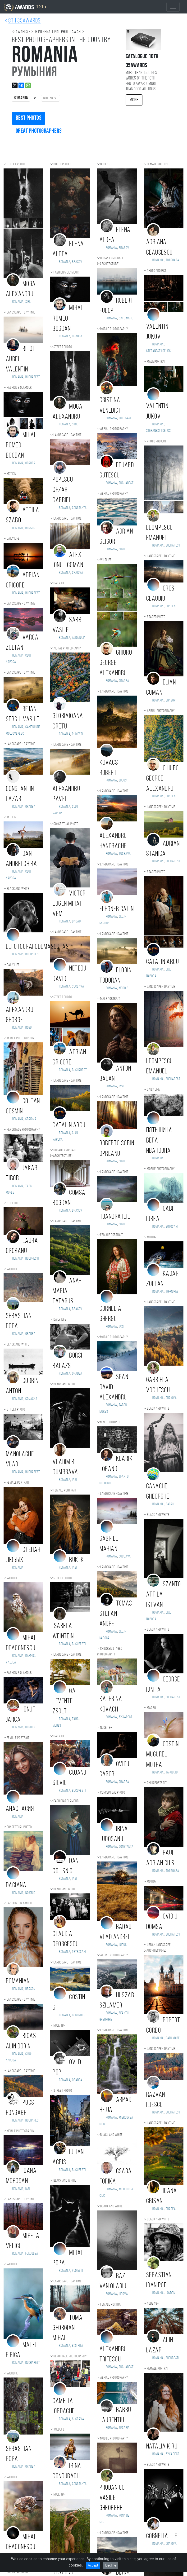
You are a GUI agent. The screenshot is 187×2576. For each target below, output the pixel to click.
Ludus (123, 780)
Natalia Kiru (162, 2446)
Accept (93, 2565)
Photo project (63, 164)
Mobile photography (21, 1038)
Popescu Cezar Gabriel (63, 490)
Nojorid (30, 1893)
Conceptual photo (19, 1827)
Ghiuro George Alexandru (116, 663)
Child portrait (157, 1783)
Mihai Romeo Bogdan (20, 445)
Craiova (30, 1119)
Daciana (16, 1885)
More (134, 100)
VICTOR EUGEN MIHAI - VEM (69, 903)
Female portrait (18, 1483)
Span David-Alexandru (114, 1387)
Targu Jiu (172, 1772)
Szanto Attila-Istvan (163, 1594)
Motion (11, 474)
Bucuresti (32, 1259)
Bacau (170, 1504)
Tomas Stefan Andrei (116, 1614)
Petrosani (79, 1952)
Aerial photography (67, 648)
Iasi (27, 2189)
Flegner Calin (117, 909)
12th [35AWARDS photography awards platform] (25, 7)
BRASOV (77, 1211)
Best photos (29, 118)
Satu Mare (126, 318)
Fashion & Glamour (19, 388)
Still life (13, 1203)
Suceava (78, 2419)
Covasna (31, 1399)
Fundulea (31, 2254)
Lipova (123, 2294)
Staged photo (156, 617)
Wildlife (12, 1269)
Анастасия (20, 1809)
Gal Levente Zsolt (65, 1701)
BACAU (76, 921)
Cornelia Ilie (162, 2536)
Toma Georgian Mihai (67, 2328)
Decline (110, 2565)
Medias (123, 988)
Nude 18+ (59, 2026)
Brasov (30, 528)
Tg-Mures (172, 1292)
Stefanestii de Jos (158, 351)
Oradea (30, 463)
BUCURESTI (79, 2170)
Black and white (18, 889)
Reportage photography (23, 1130)
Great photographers (39, 131)
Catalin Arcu (69, 1125)
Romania (21, 98)
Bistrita (77, 2346)
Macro (151, 1708)
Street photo (16, 164)
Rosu (28, 1028)
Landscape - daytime (21, 312)
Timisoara (172, 260)
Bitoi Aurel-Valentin (20, 359)
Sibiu (28, 302)
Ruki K (76, 1560)
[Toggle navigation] (173, 7)
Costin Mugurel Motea (162, 1754)
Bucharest (32, 377)
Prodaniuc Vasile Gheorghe (112, 2498)
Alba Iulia (79, 638)
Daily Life (13, 539)
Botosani (125, 418)
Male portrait (110, 999)
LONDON (170, 2293)
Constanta (79, 508)
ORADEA (124, 1782)
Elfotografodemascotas (37, 947)
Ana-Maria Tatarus (67, 1291)
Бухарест (125, 1717)
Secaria (124, 2428)
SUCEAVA (78, 986)
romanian (18, 1981)
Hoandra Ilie (115, 1216)
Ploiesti (77, 734)
